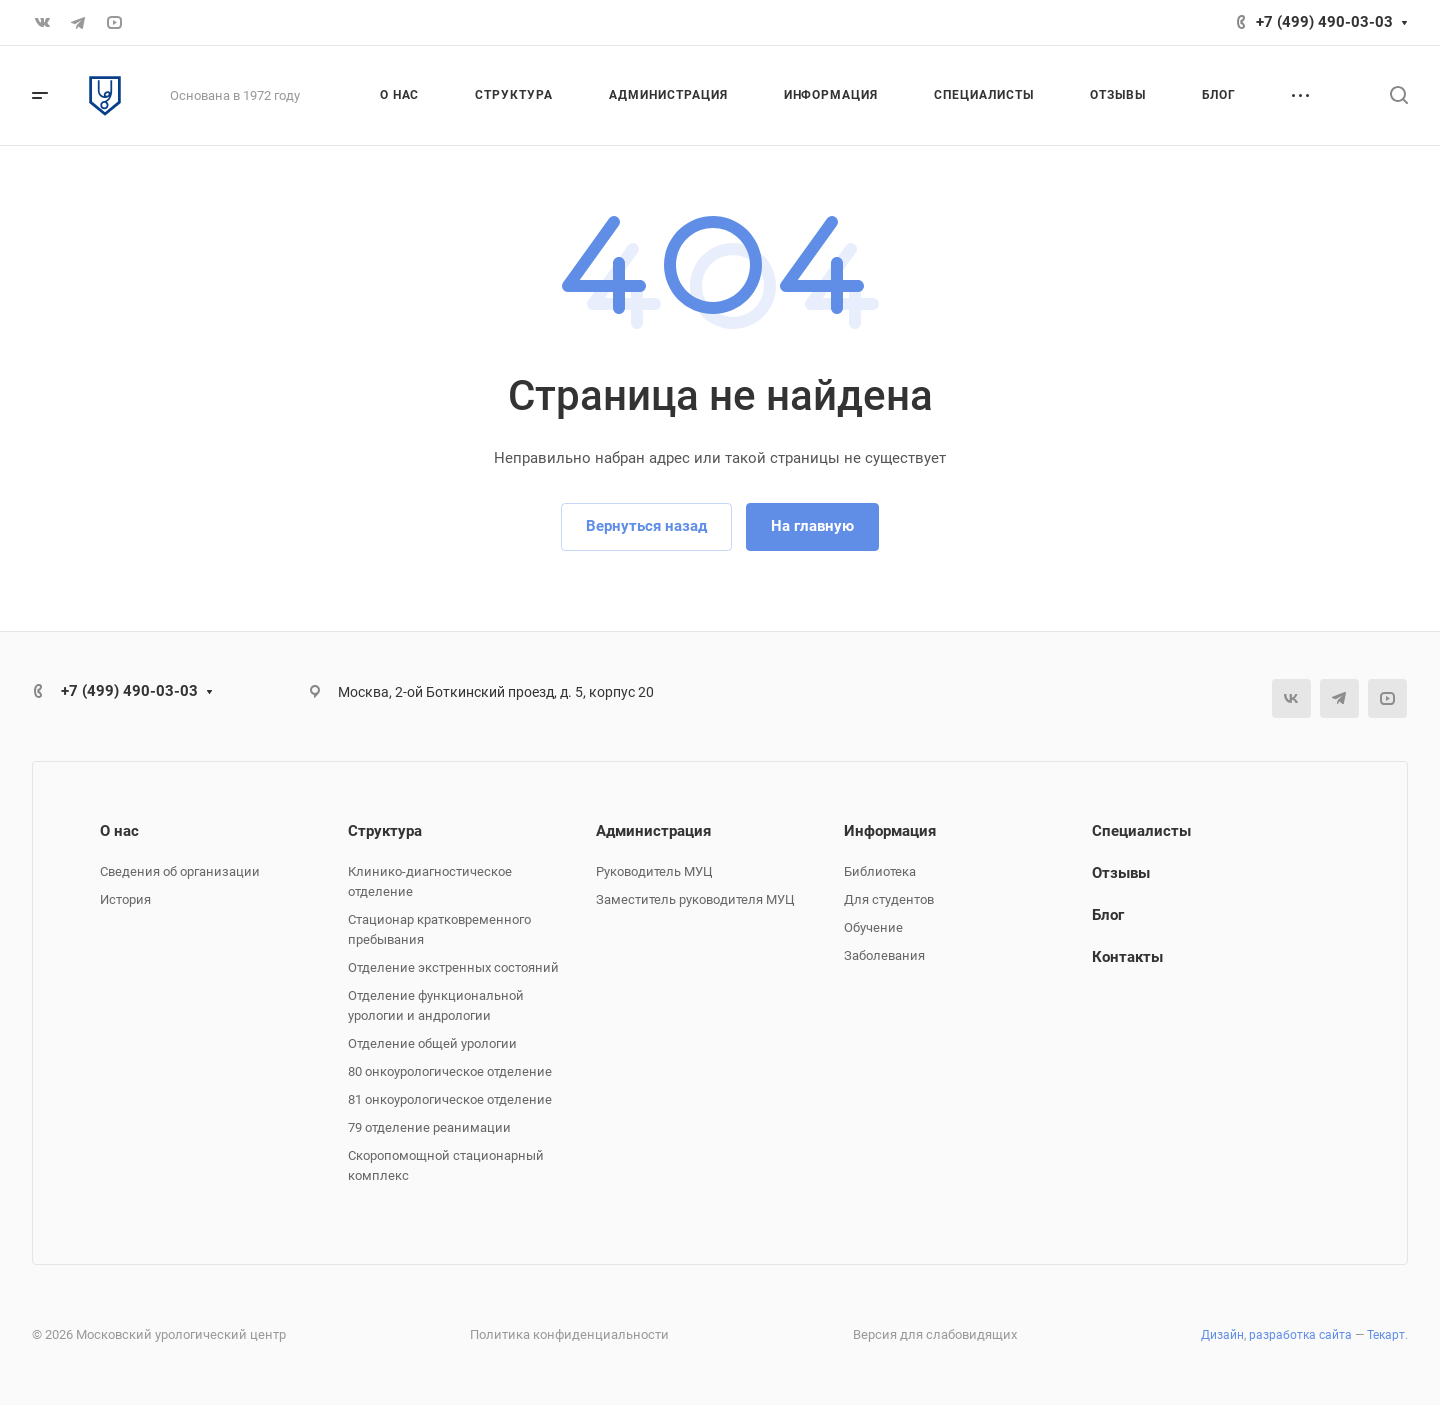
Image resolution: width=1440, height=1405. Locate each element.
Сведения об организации (180, 871)
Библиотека (880, 871)
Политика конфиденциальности (569, 1334)
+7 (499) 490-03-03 (1324, 22)
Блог (1108, 915)
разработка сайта (1300, 1335)
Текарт (1386, 1335)
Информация (890, 831)
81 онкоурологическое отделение (450, 1099)
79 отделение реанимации (429, 1127)
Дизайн (1222, 1335)
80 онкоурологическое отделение (450, 1071)
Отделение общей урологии (432, 1043)
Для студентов (889, 899)
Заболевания (884, 955)
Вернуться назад (646, 526)
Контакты (1127, 957)
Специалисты (1141, 831)
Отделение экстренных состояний (453, 967)
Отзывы (1121, 873)
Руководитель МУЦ (654, 871)
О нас (119, 831)
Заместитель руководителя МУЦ (695, 899)
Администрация (653, 831)
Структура (385, 831)
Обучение (873, 927)
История (125, 899)
